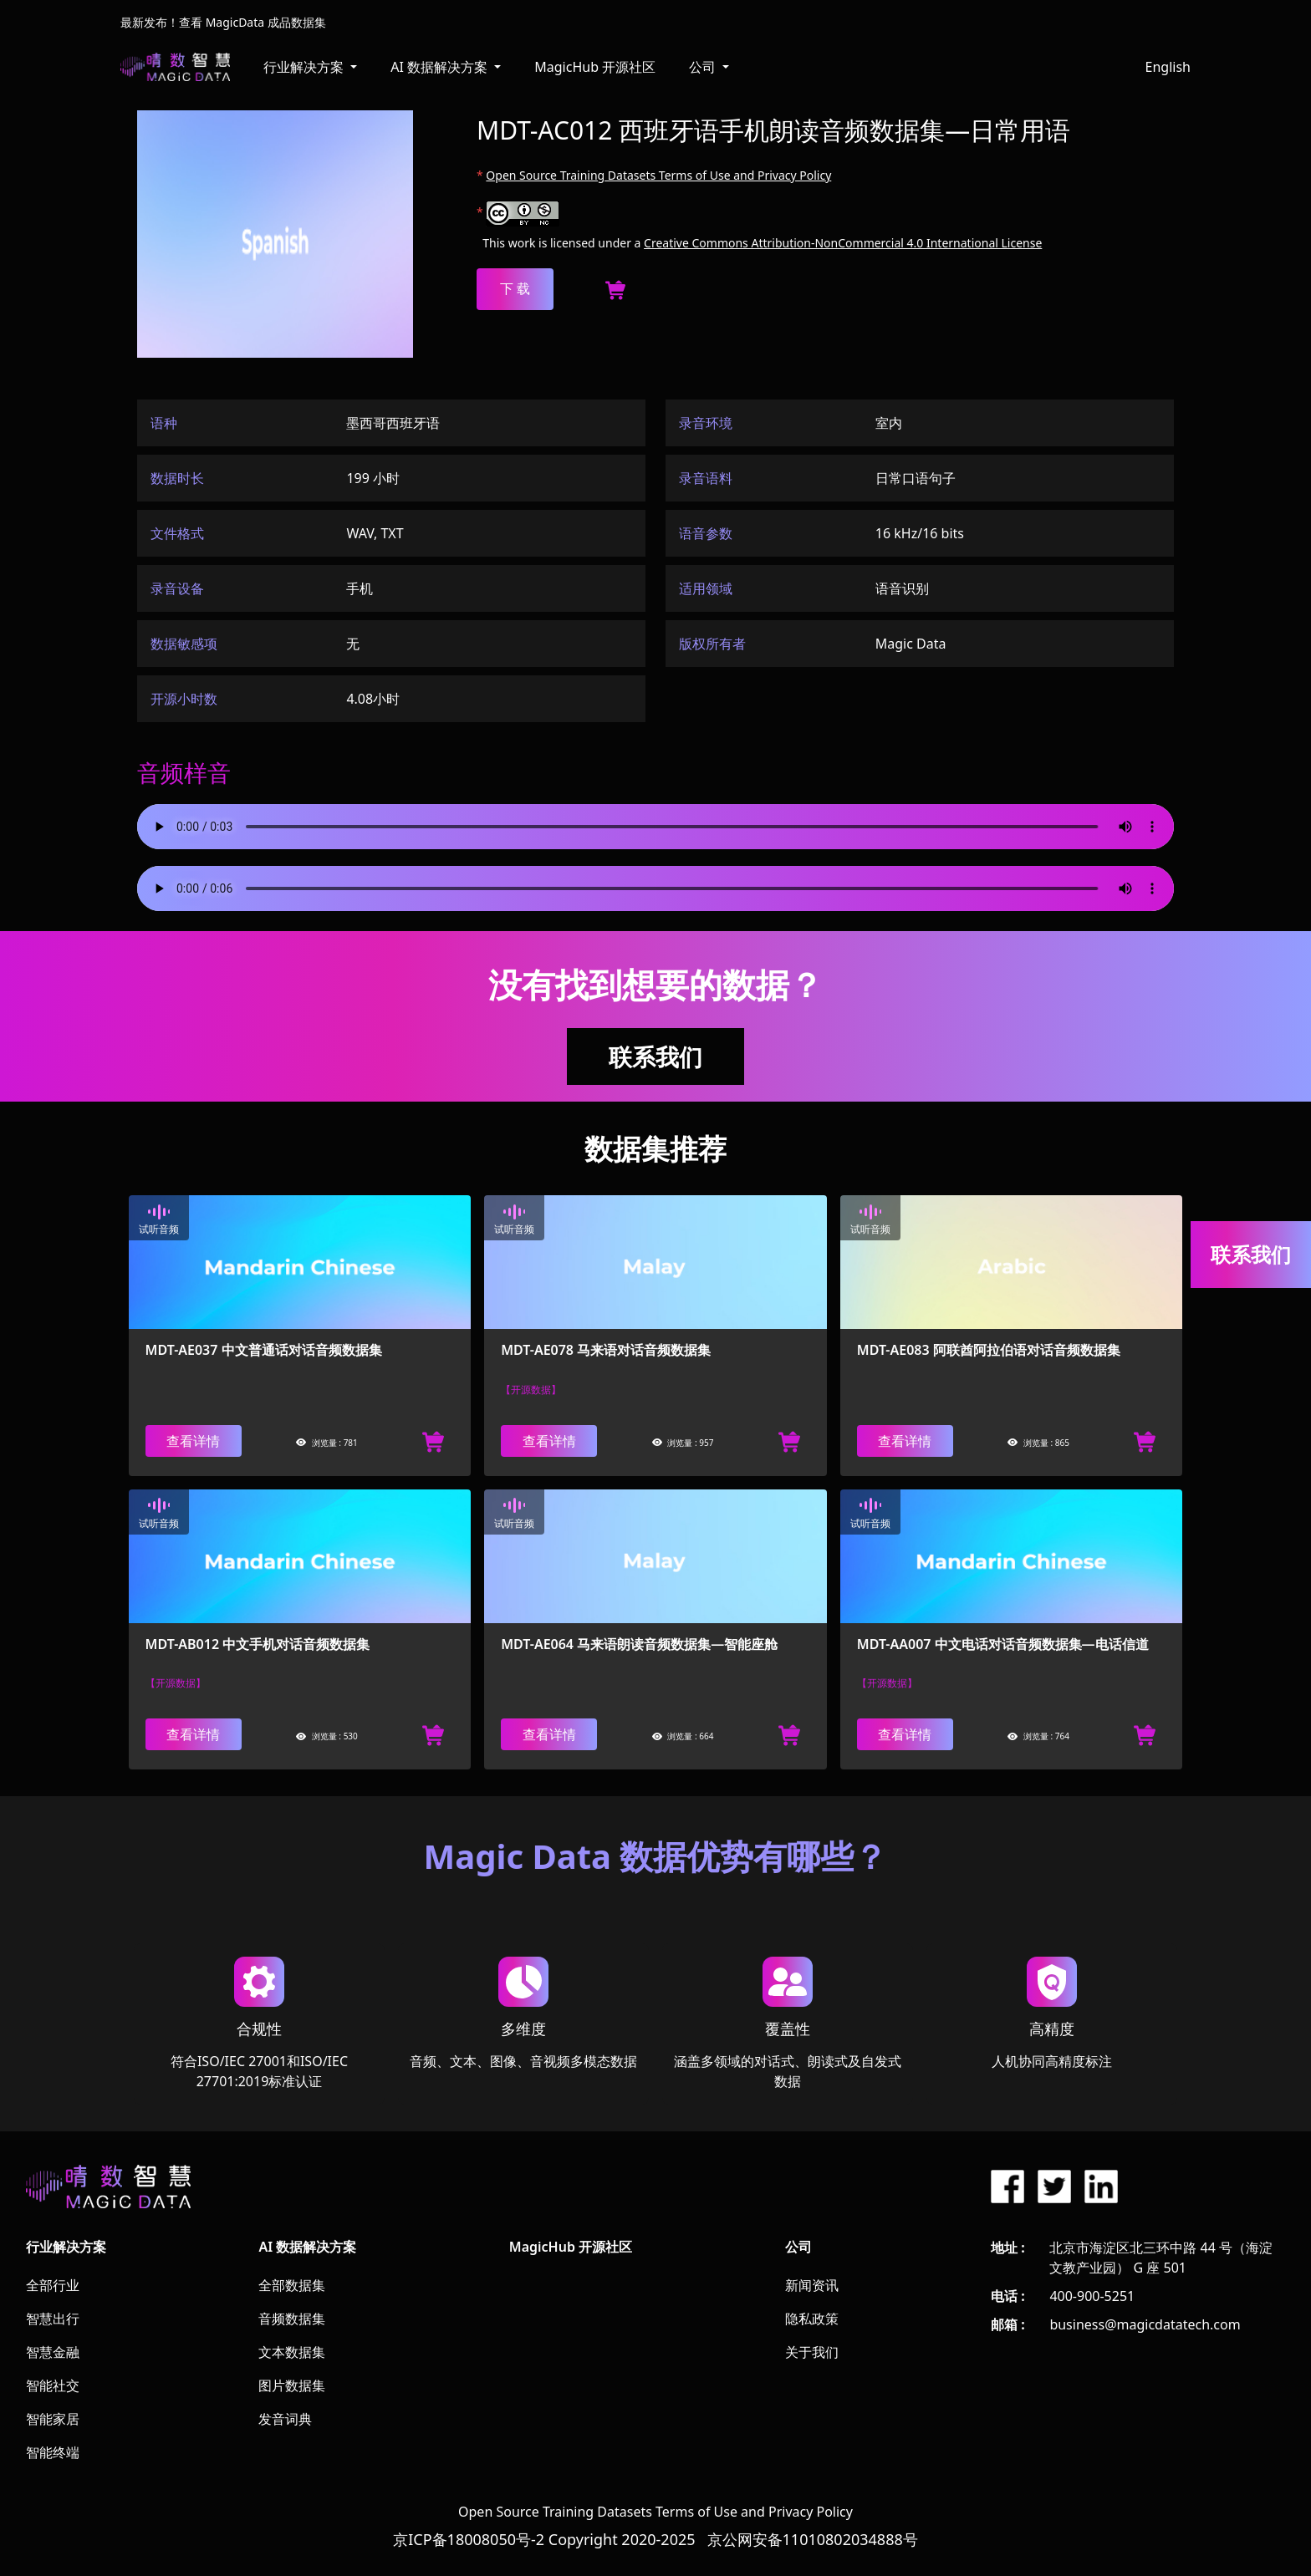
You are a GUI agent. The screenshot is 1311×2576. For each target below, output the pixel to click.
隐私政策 (812, 2318)
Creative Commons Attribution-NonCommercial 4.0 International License (843, 243)
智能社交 (52, 2385)
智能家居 (52, 2419)
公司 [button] (704, 67)
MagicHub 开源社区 (595, 67)
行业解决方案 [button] (305, 67)
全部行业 (52, 2285)
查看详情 (193, 1441)
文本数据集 (291, 2352)
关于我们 (812, 2352)
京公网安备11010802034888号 (812, 2539)
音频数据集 (291, 2318)
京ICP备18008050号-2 (468, 2539)
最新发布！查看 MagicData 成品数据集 (223, 22)
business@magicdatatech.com (1144, 2324)
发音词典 (285, 2419)
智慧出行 (52, 2318)
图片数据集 (291, 2385)
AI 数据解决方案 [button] (440, 67)
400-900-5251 (1092, 2296)
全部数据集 (291, 2285)
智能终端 (52, 2452)
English (1168, 67)
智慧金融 (52, 2352)
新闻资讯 (812, 2285)
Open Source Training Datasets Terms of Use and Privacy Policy (658, 175)
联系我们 (655, 1056)
